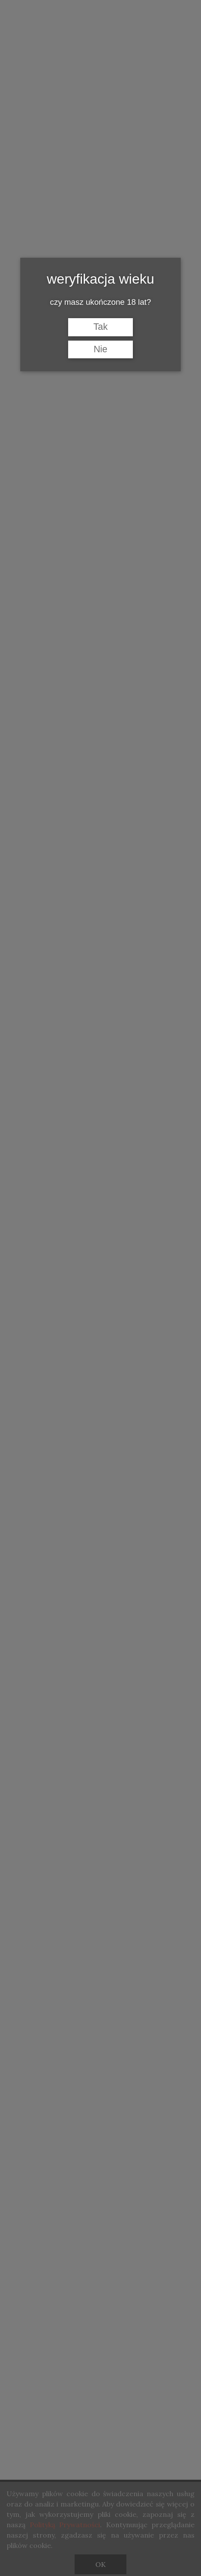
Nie (100, 349)
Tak (100, 327)
